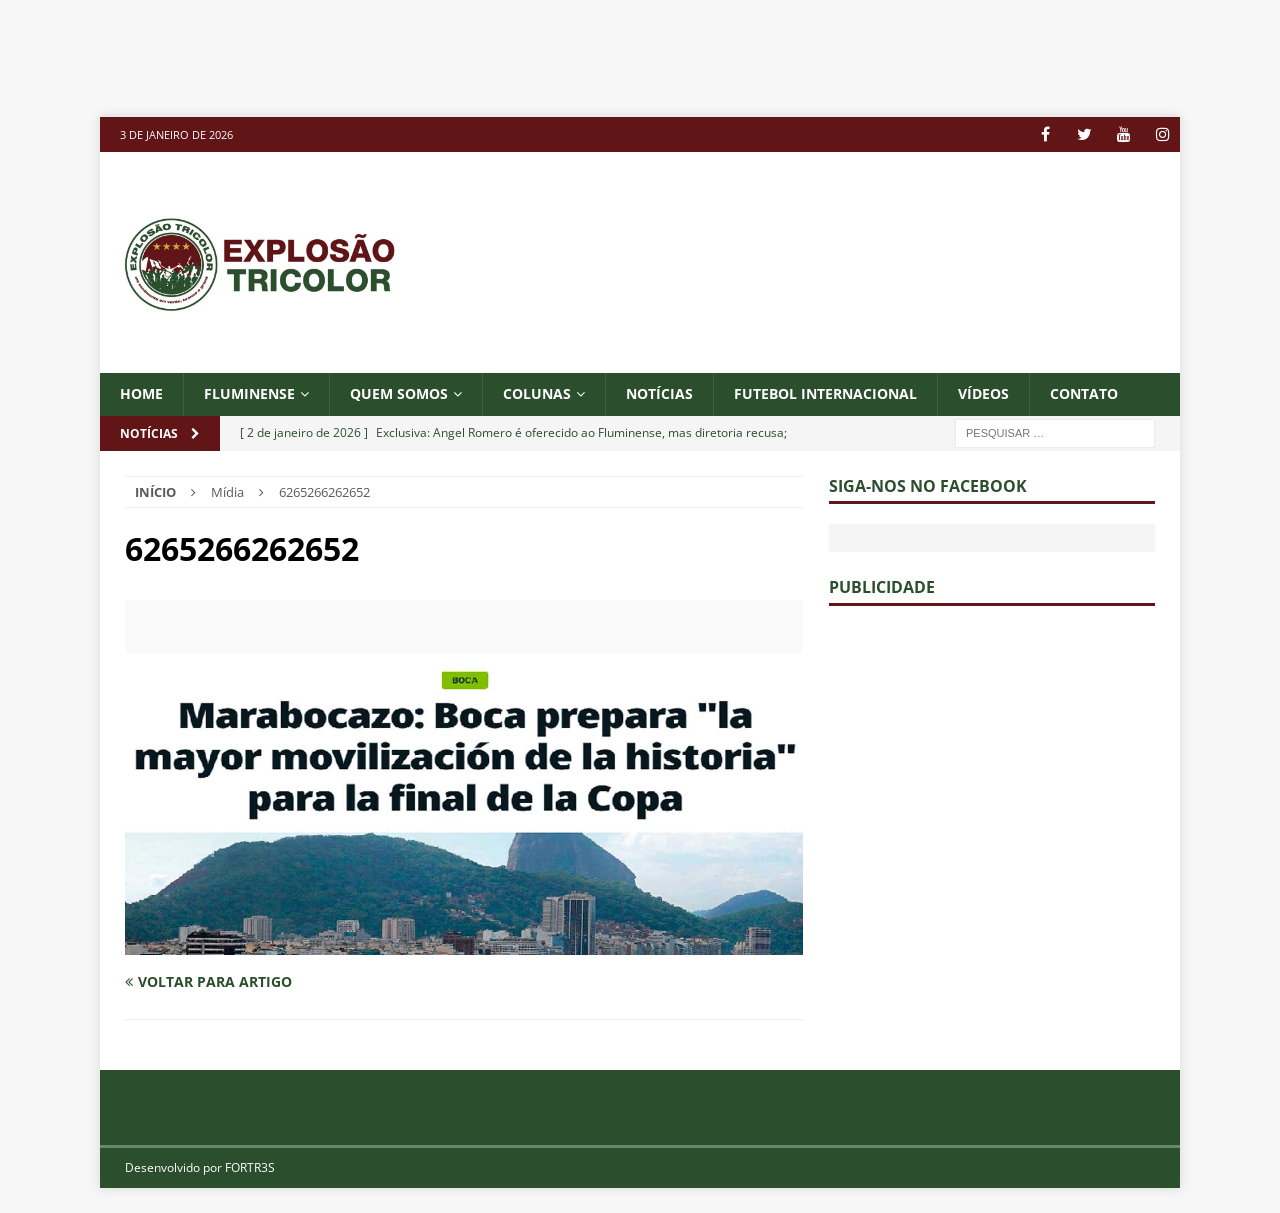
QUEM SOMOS (399, 393)
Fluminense (249, 393)
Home (141, 393)
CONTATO (1084, 393)
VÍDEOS (983, 393)
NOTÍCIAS (659, 393)
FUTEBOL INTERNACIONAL (825, 393)
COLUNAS (537, 393)
